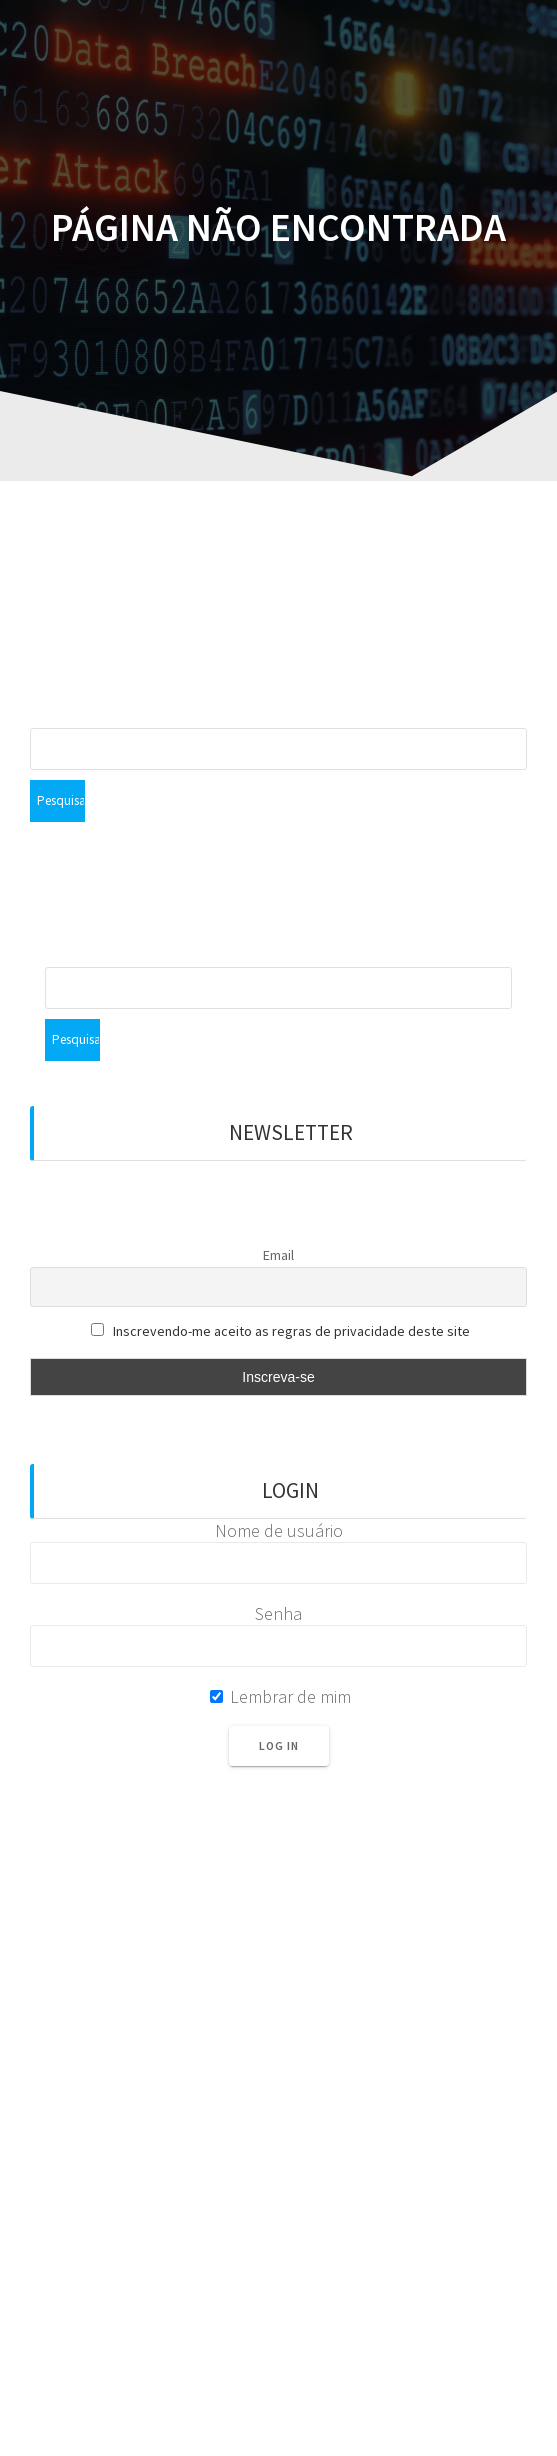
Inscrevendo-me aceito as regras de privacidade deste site (291, 1331)
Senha (278, 1613)
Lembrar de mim (280, 1696)
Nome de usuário (279, 1530)
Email (278, 1255)
